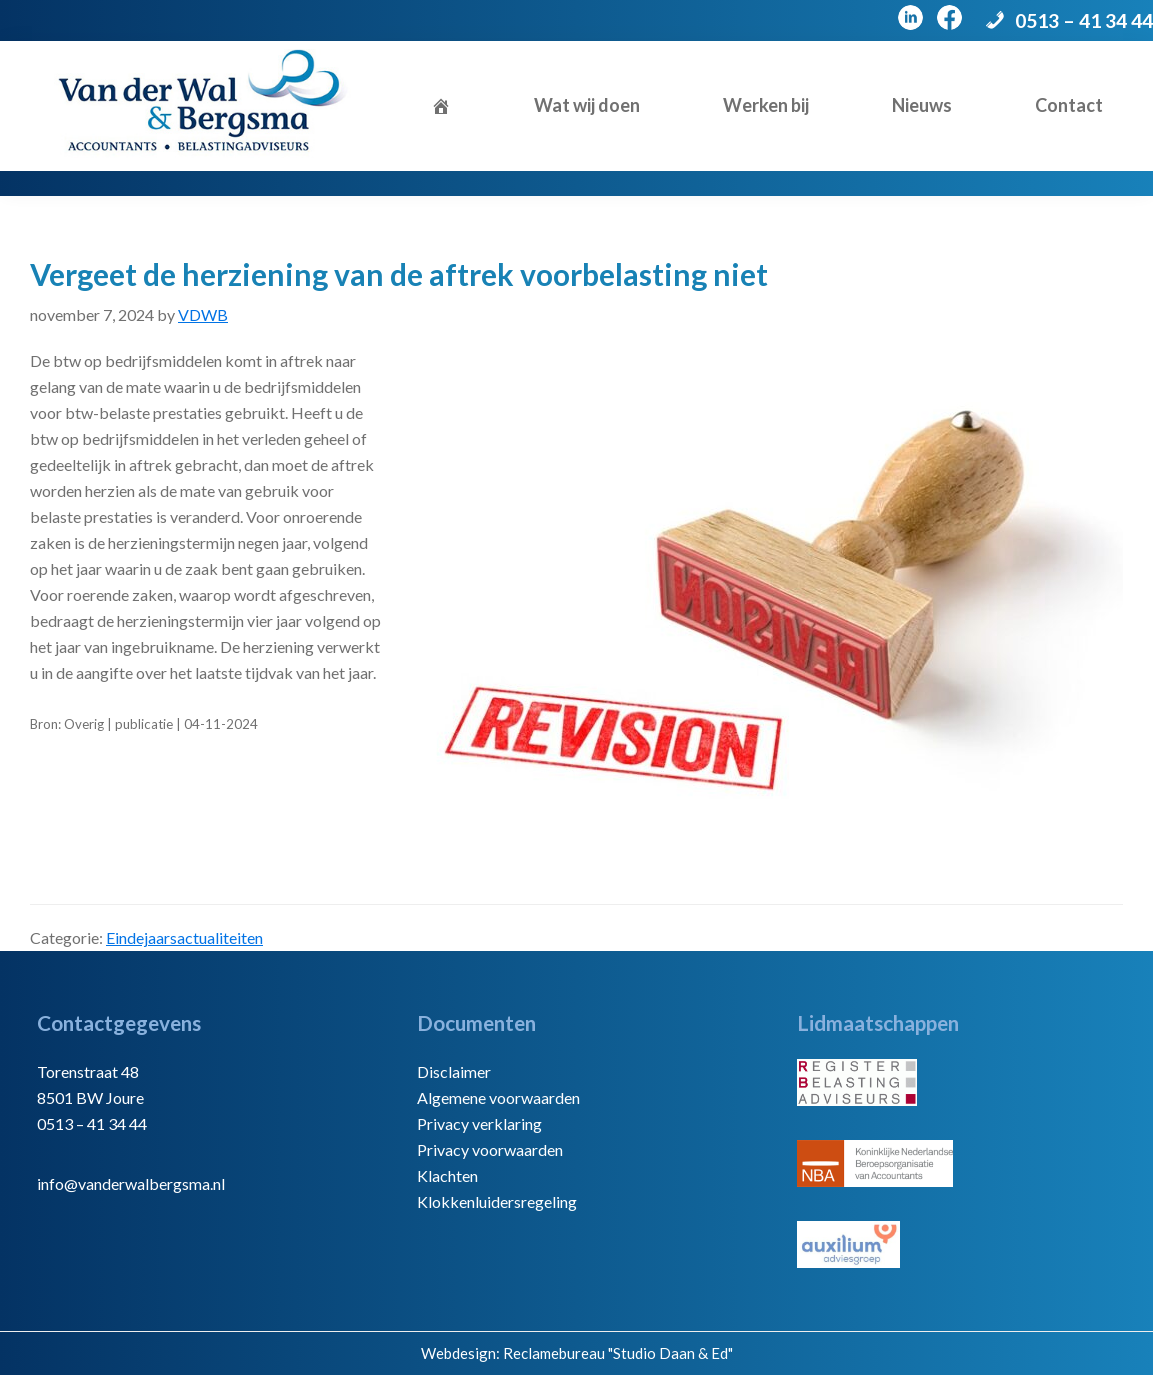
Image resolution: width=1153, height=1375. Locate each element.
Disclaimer (454, 1071)
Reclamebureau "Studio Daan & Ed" (618, 1353)
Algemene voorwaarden (498, 1097)
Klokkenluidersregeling (497, 1201)
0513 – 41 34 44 (1084, 20)
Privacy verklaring (479, 1123)
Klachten (447, 1175)
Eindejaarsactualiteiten (184, 937)
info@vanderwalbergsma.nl (131, 1183)
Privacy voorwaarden (490, 1149)
